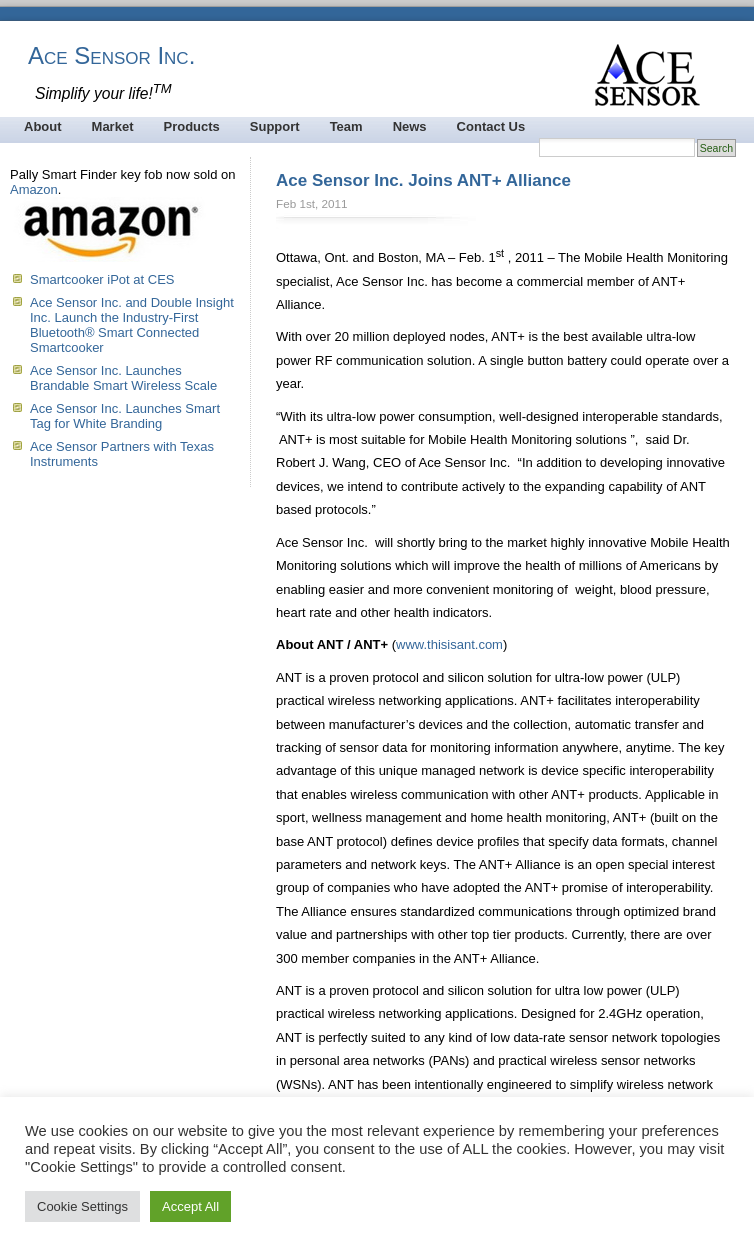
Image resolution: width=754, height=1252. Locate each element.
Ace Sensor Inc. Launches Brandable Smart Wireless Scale (123, 378)
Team (346, 126)
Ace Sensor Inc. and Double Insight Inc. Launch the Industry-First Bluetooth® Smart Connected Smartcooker (132, 325)
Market (113, 126)
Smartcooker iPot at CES (102, 279)
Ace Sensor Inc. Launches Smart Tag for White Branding (125, 416)
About (43, 126)
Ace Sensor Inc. (111, 55)
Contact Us (491, 126)
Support (275, 126)
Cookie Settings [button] (82, 1206)
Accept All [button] (190, 1206)
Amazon (34, 189)
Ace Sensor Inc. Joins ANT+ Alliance (423, 180)
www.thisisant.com (449, 644)
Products (191, 126)
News (410, 126)
